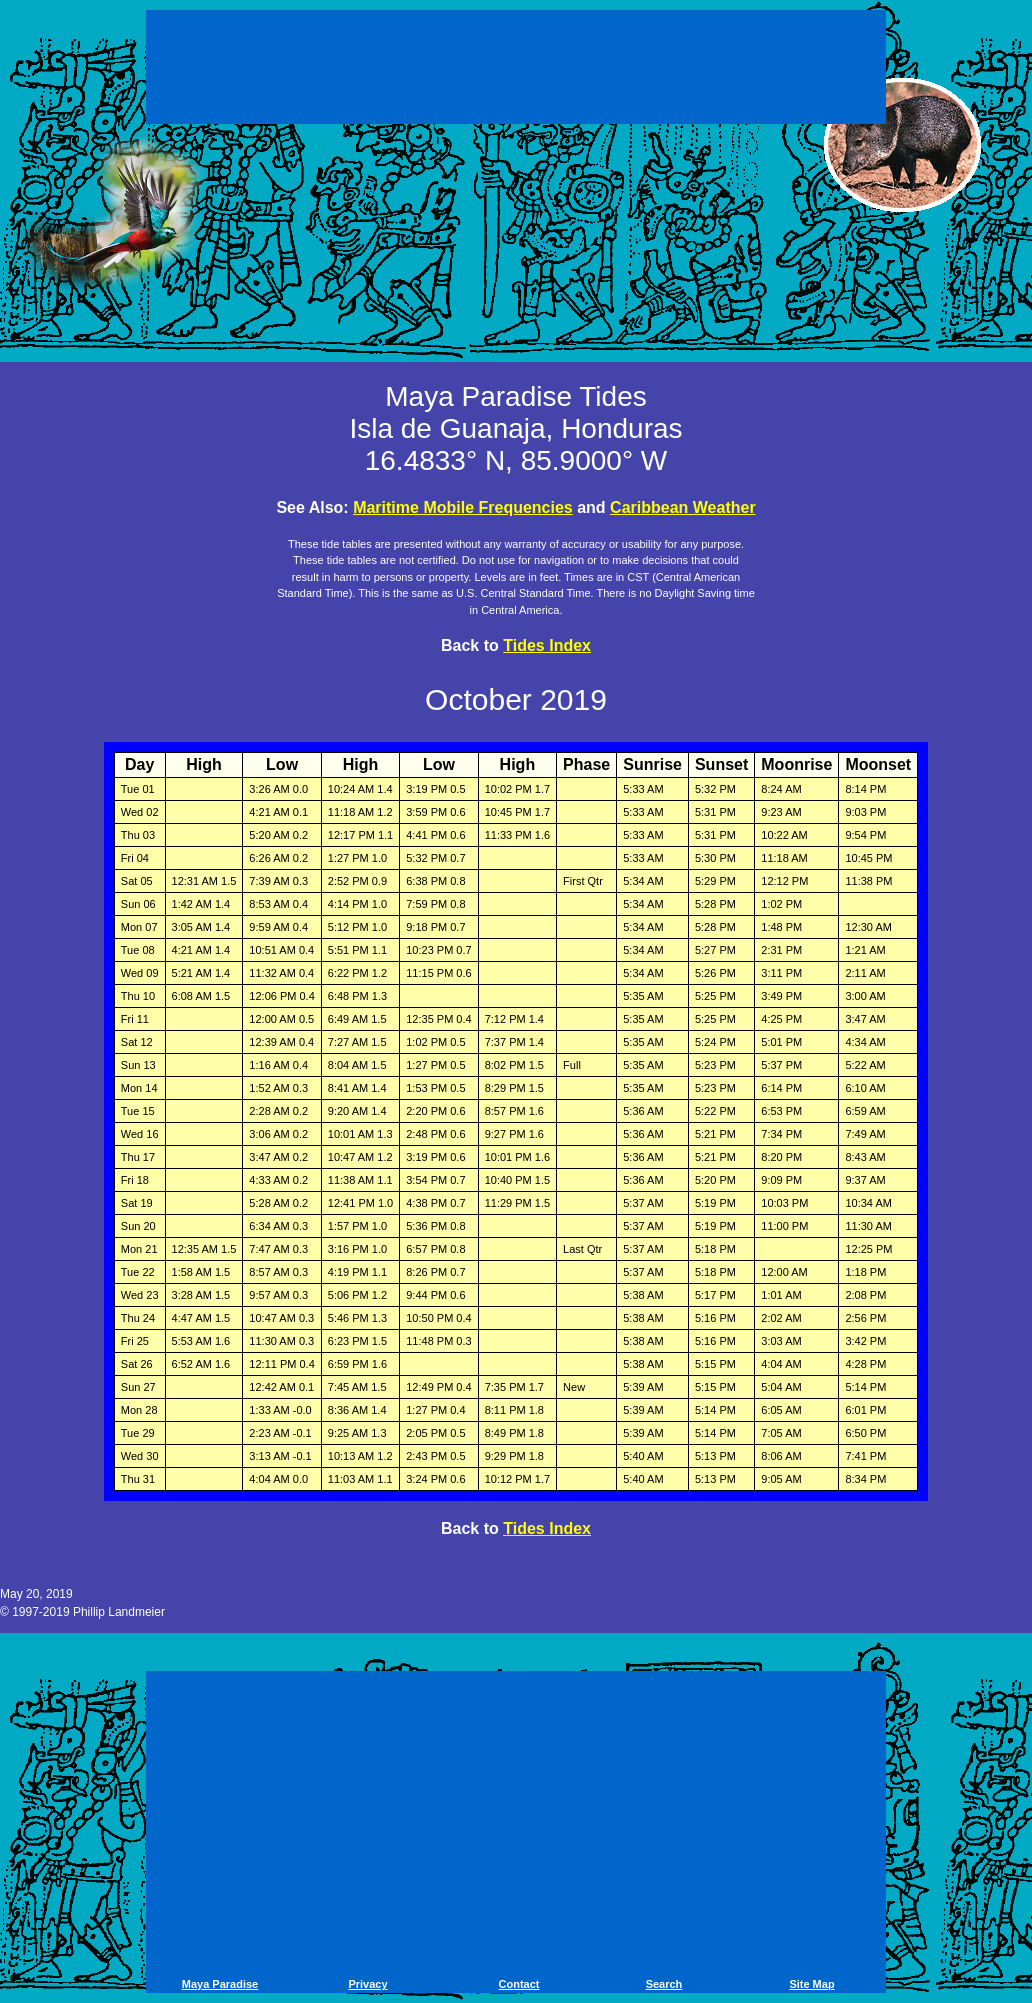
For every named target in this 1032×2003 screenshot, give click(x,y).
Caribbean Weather (683, 507)
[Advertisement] (516, 70)
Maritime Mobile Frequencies (463, 507)
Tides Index (547, 645)
